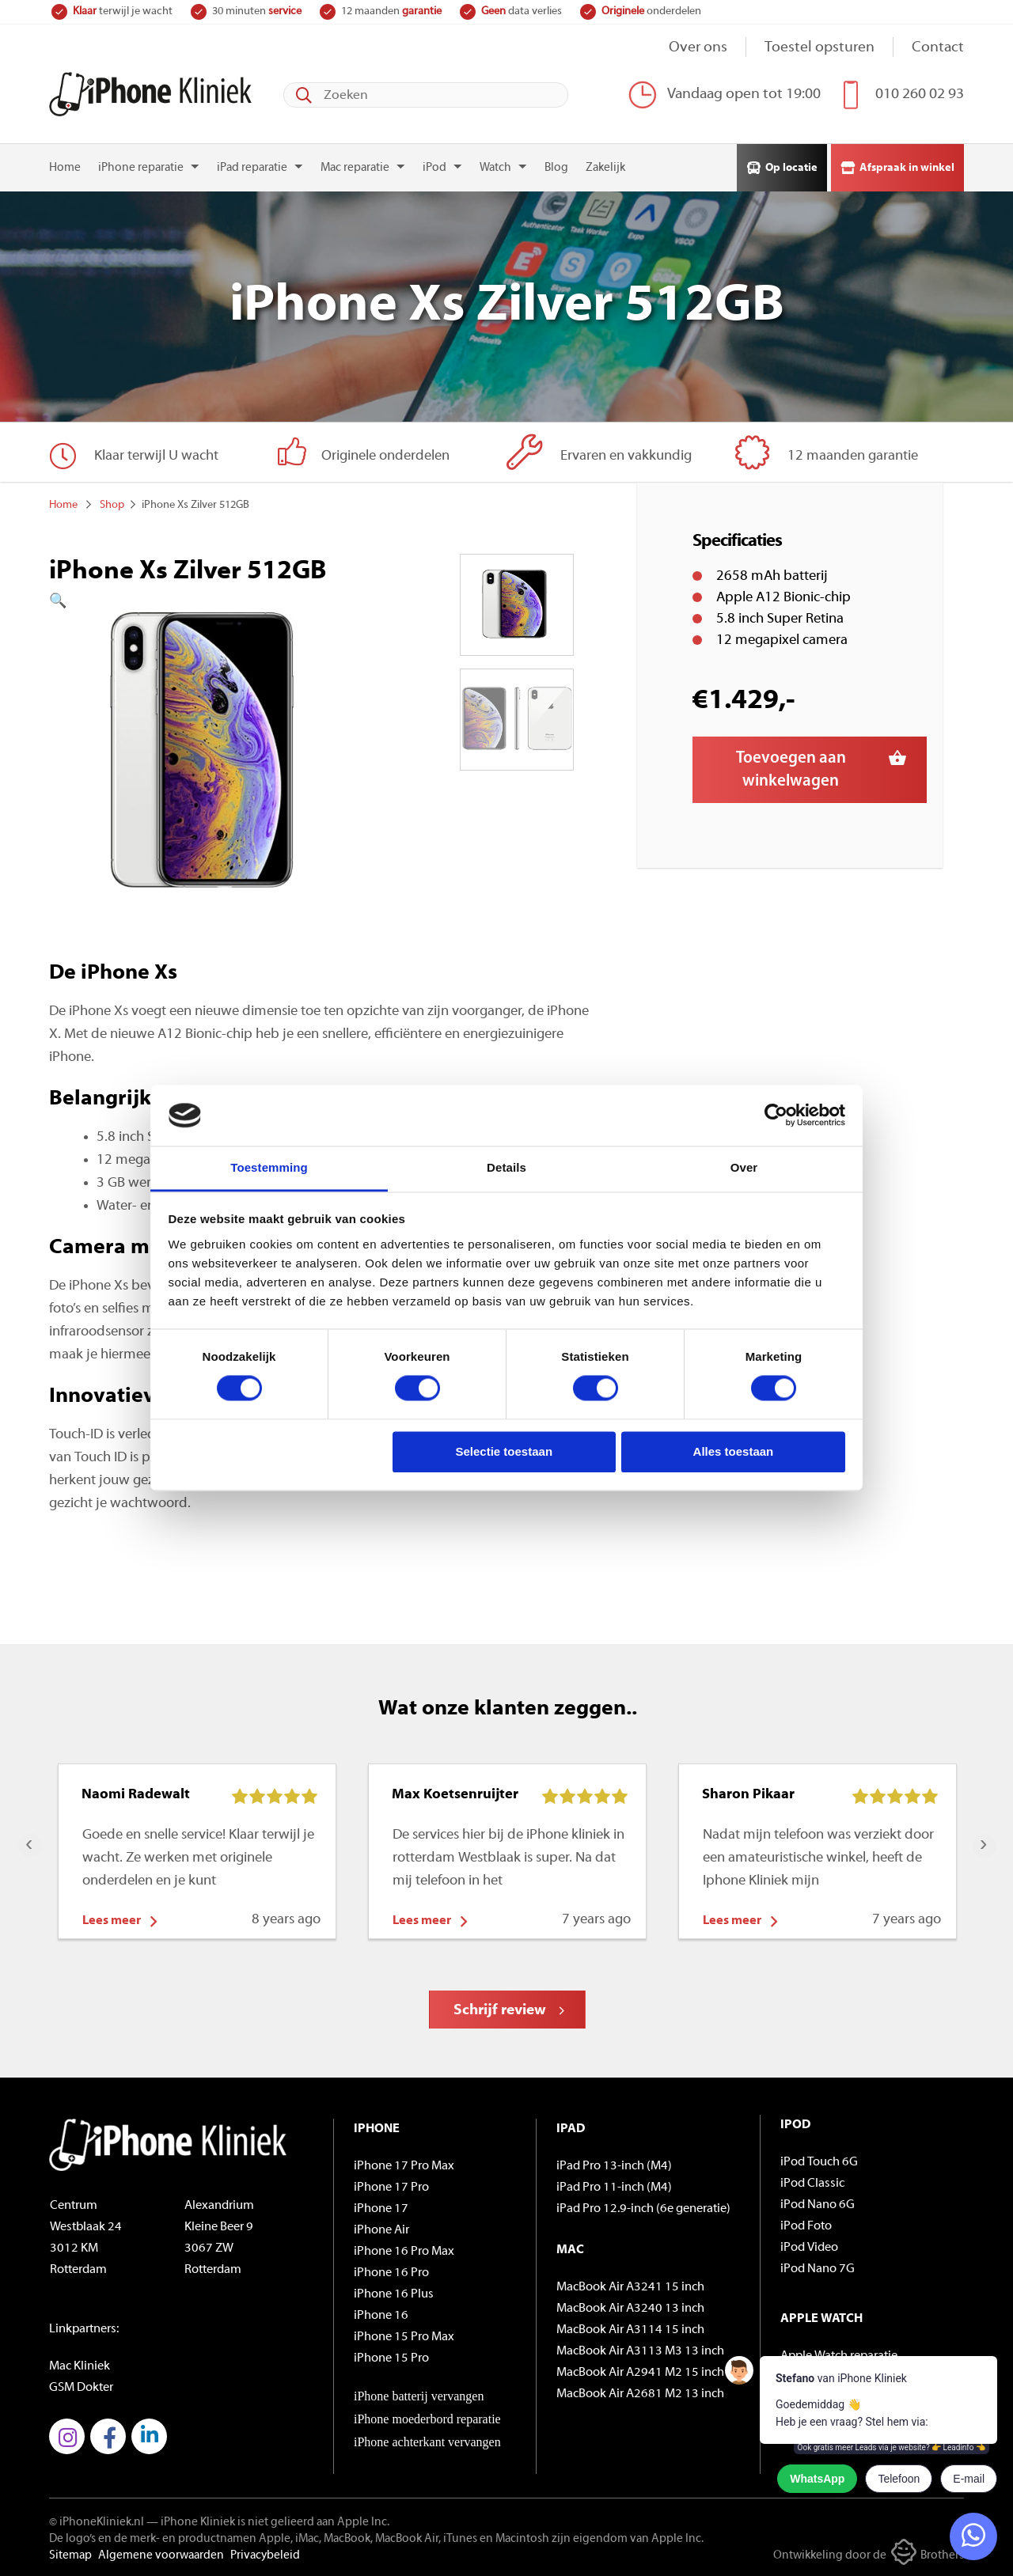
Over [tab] (744, 1167)
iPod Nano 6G (817, 2205)
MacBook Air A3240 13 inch (630, 2308)
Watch (495, 168)
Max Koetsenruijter (455, 1794)
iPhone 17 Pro (391, 2187)
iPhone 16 (381, 2315)
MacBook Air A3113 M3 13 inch (640, 2351)
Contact (938, 47)
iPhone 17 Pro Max (404, 2166)
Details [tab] (506, 1167)
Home (65, 168)
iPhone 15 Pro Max (404, 2337)
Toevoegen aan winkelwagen (791, 770)
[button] (208, 601)
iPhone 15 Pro (391, 2358)
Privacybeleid (265, 2556)
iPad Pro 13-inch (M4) (614, 2166)
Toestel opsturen (819, 47)
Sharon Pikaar (748, 1794)
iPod (434, 168)
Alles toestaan (733, 1451)
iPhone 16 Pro (391, 2273)
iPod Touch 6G (819, 2162)
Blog (556, 168)
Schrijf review (499, 2010)
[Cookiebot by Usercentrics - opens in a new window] (776, 1115)
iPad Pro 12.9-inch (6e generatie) (643, 2209)
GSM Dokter (81, 2387)
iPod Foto (806, 2226)
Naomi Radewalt (136, 1794)
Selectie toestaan (504, 1451)
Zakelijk (605, 168)
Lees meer (111, 1921)
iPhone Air (381, 2230)
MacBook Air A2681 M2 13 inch (640, 2394)
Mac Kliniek (79, 2366)
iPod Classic (812, 2183)
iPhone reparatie (141, 168)
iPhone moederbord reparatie (427, 2419)
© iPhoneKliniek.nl (96, 2523)
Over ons (698, 47)
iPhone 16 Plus (394, 2294)
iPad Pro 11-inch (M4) (614, 2187)
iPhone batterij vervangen (419, 2396)
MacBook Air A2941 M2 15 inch (640, 2372)
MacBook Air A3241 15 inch (630, 2287)
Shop (112, 505)
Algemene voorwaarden (161, 2556)
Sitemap (70, 2556)
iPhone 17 (381, 2209)
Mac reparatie (355, 168)
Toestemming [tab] (269, 1167)
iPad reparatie (252, 168)
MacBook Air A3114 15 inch (630, 2330)
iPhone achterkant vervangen (427, 2442)
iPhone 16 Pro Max (404, 2251)
